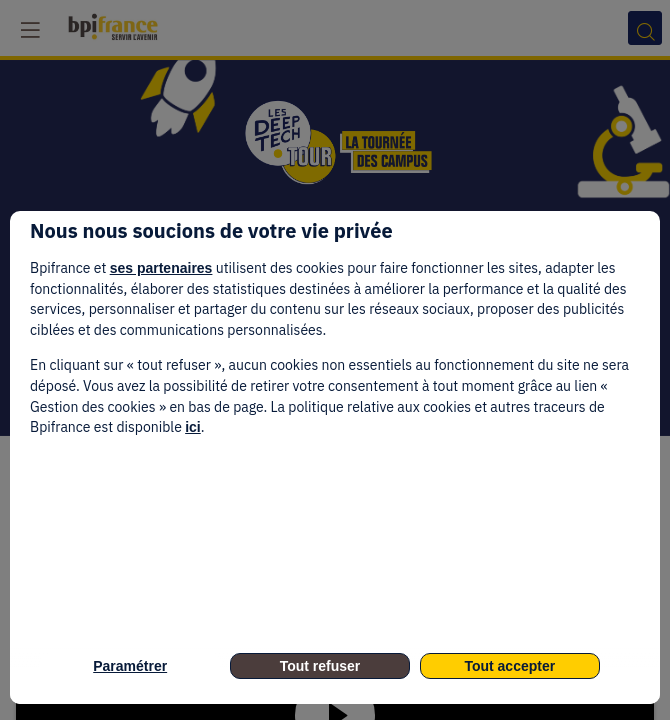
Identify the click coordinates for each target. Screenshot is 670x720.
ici (193, 427)
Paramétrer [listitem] (130, 666)
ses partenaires (161, 268)
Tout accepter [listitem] (509, 666)
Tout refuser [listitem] (320, 666)
